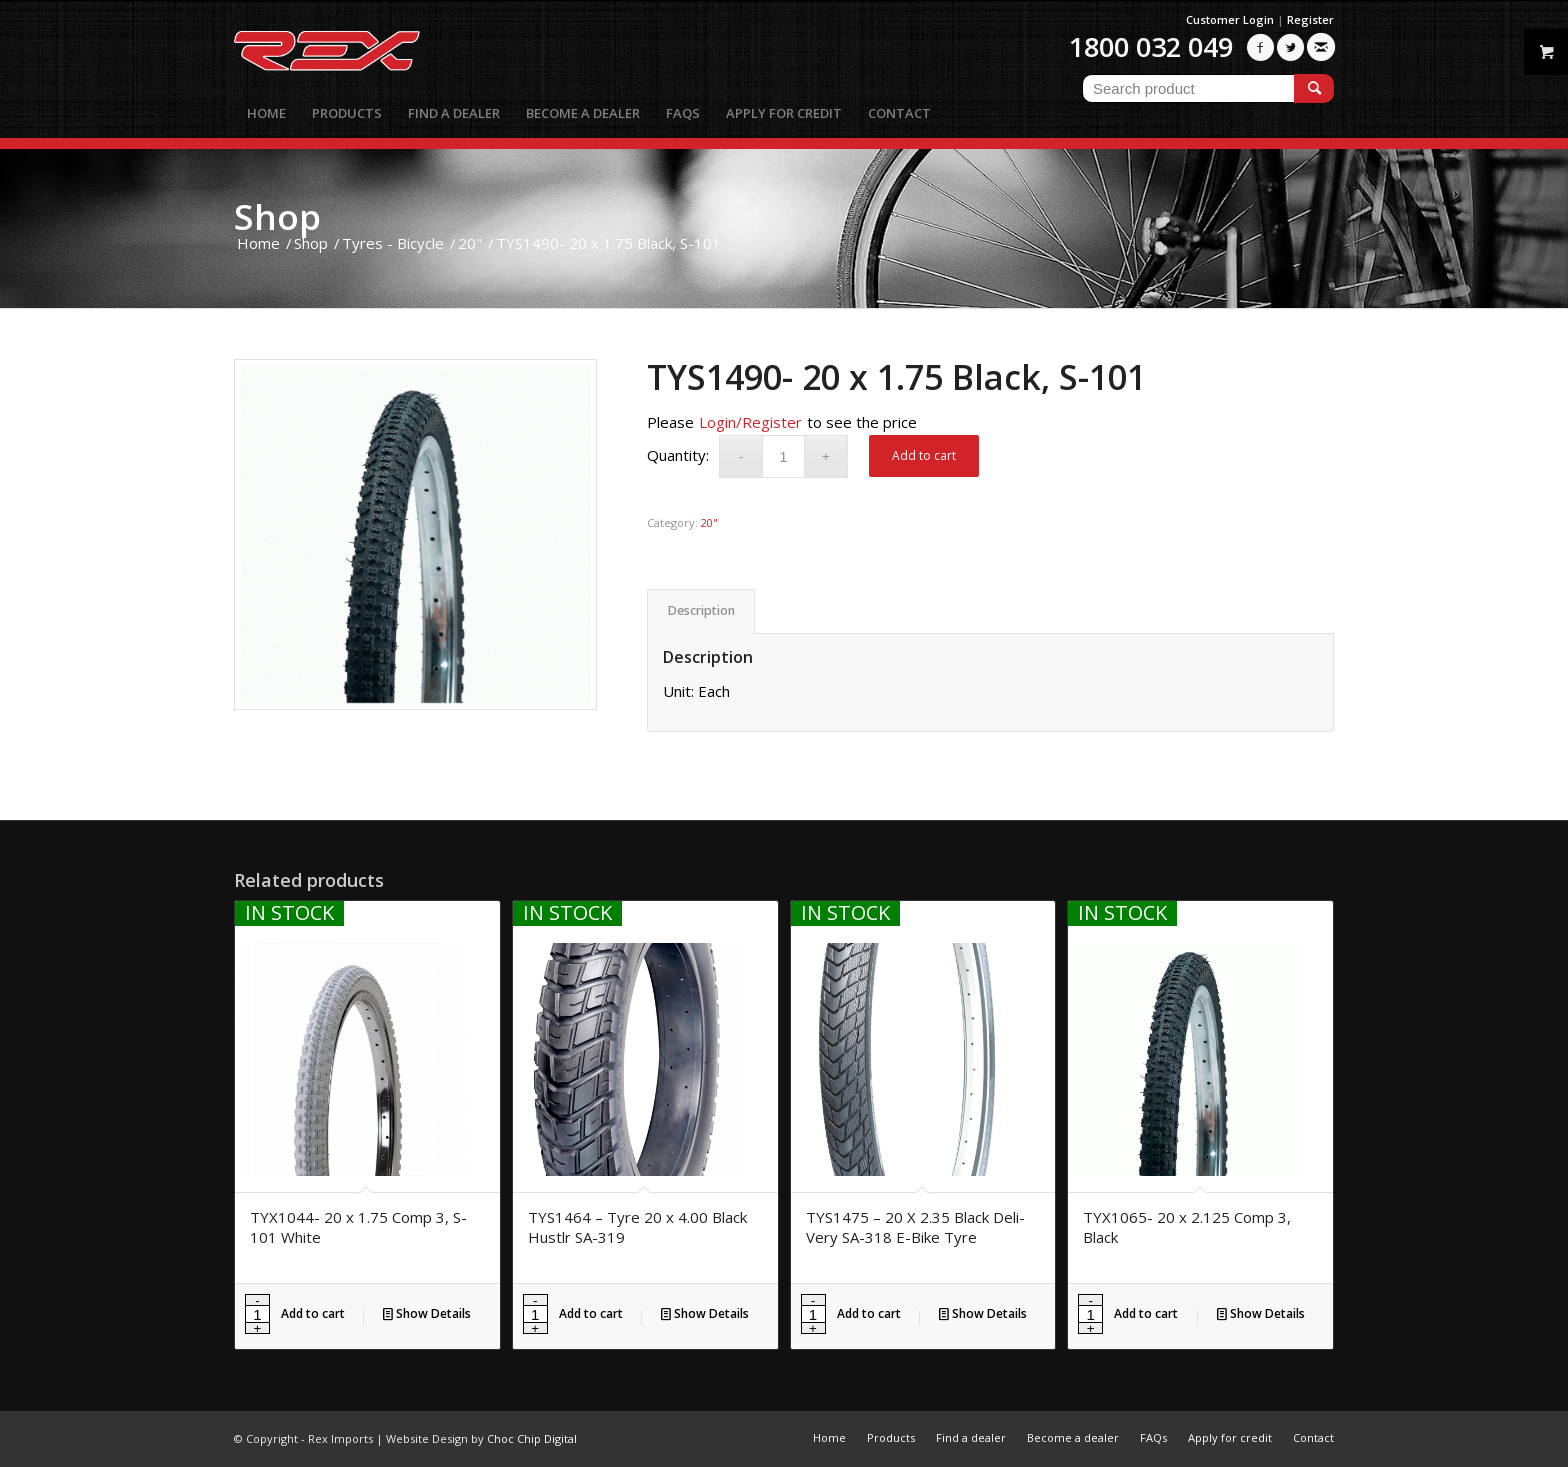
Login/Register (750, 422)
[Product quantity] (783, 456)
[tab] (701, 611)
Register (1310, 19)
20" (709, 522)
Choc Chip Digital (532, 1438)
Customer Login (1230, 19)
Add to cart (924, 455)
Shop (277, 216)
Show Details (427, 1313)
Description (701, 610)
